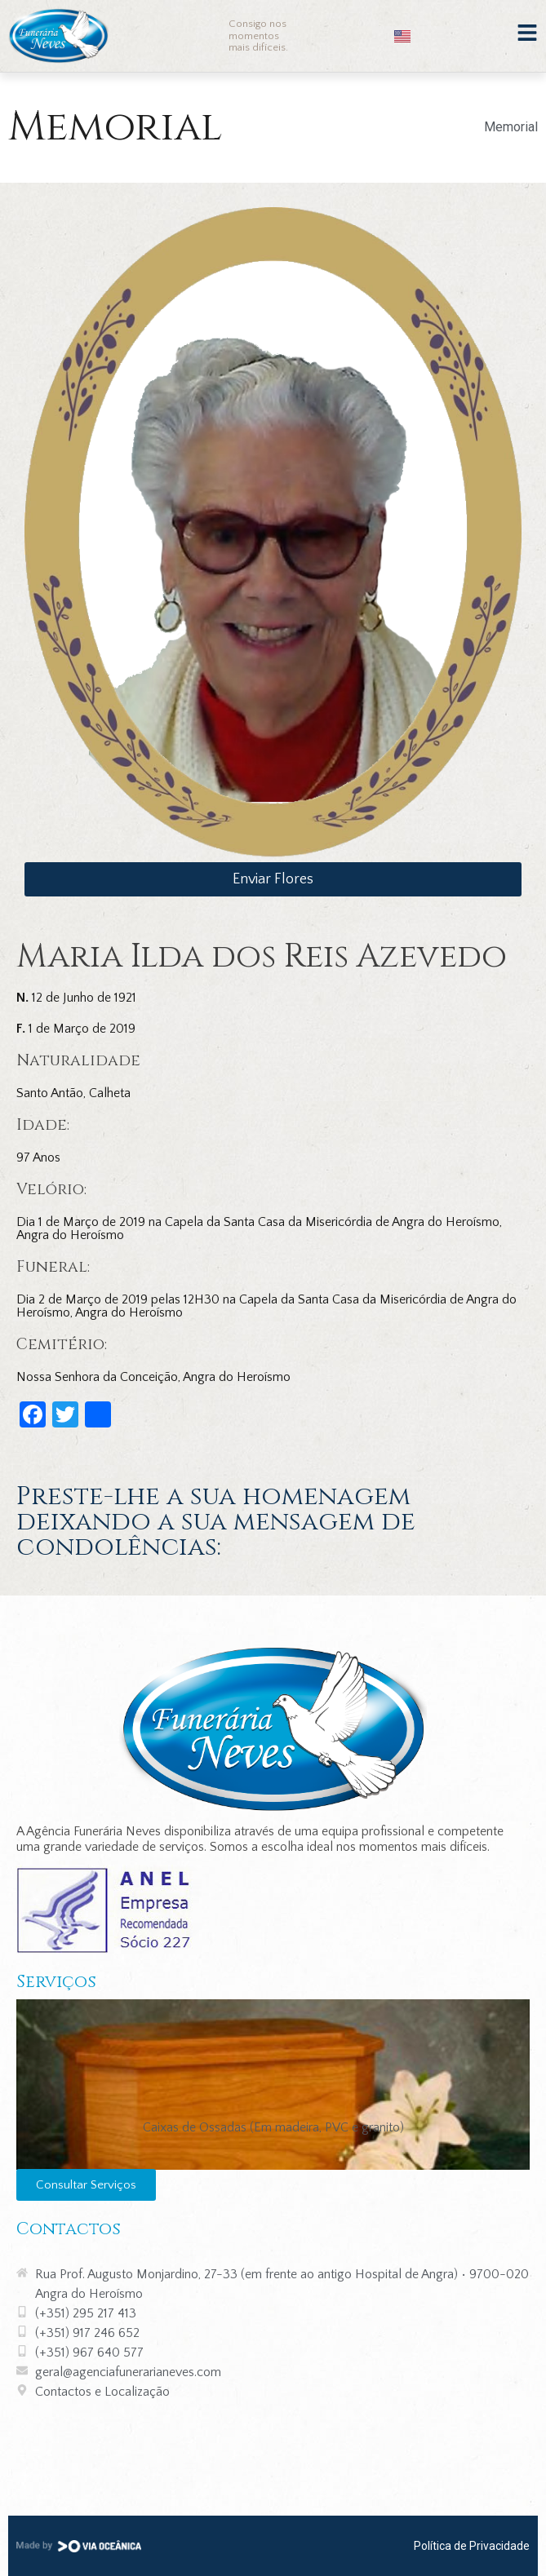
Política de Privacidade (472, 2545)
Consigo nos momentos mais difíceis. (258, 35)
